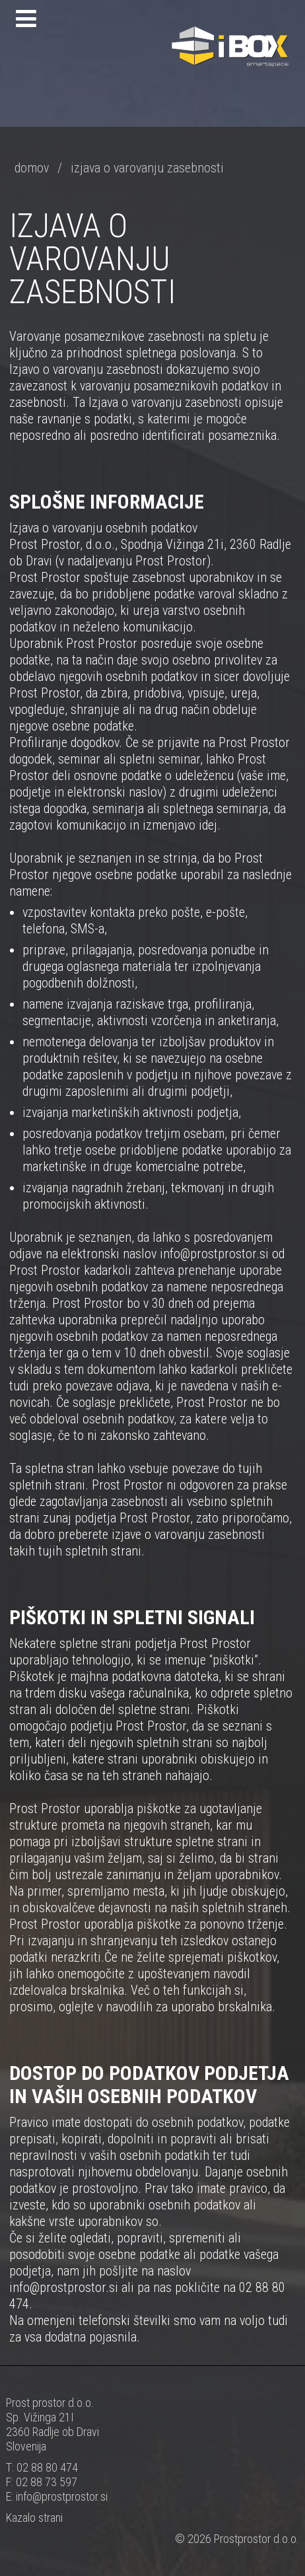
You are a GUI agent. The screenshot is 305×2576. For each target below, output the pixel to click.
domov (32, 168)
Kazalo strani (34, 2517)
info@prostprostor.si (62, 2496)
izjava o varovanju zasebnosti (147, 168)
